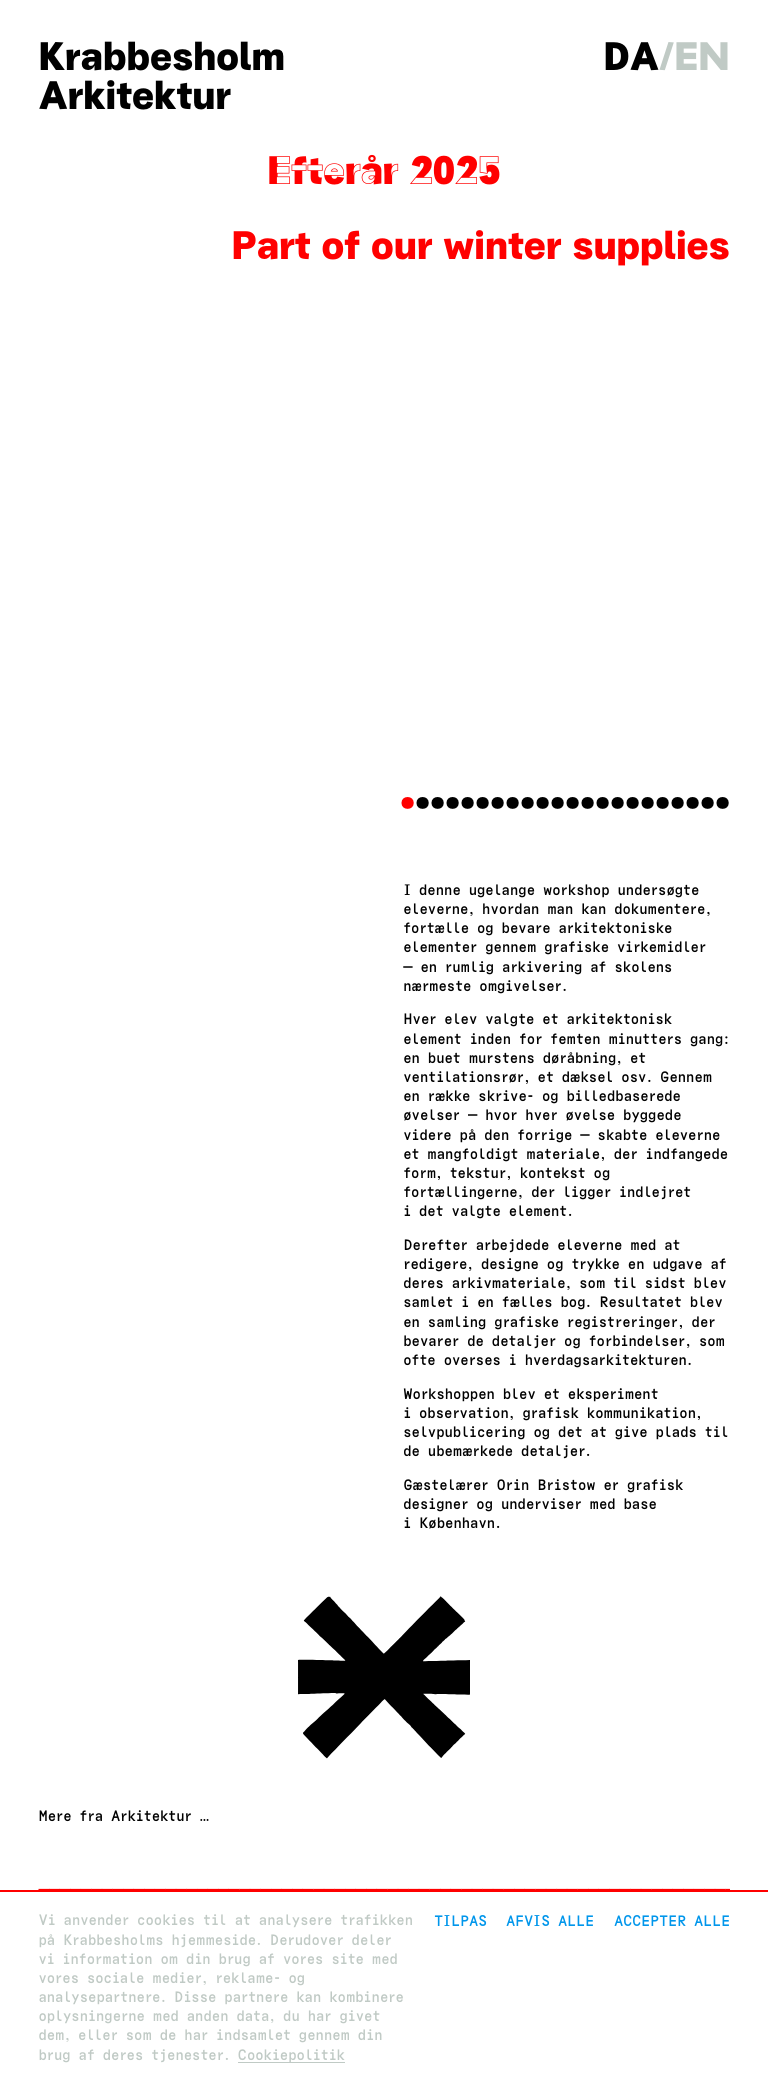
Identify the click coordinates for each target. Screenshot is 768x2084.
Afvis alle (550, 1920)
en (701, 56)
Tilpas (460, 1920)
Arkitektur (134, 95)
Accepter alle (672, 1920)
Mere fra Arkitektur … (123, 1816)
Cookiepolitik (291, 2055)
